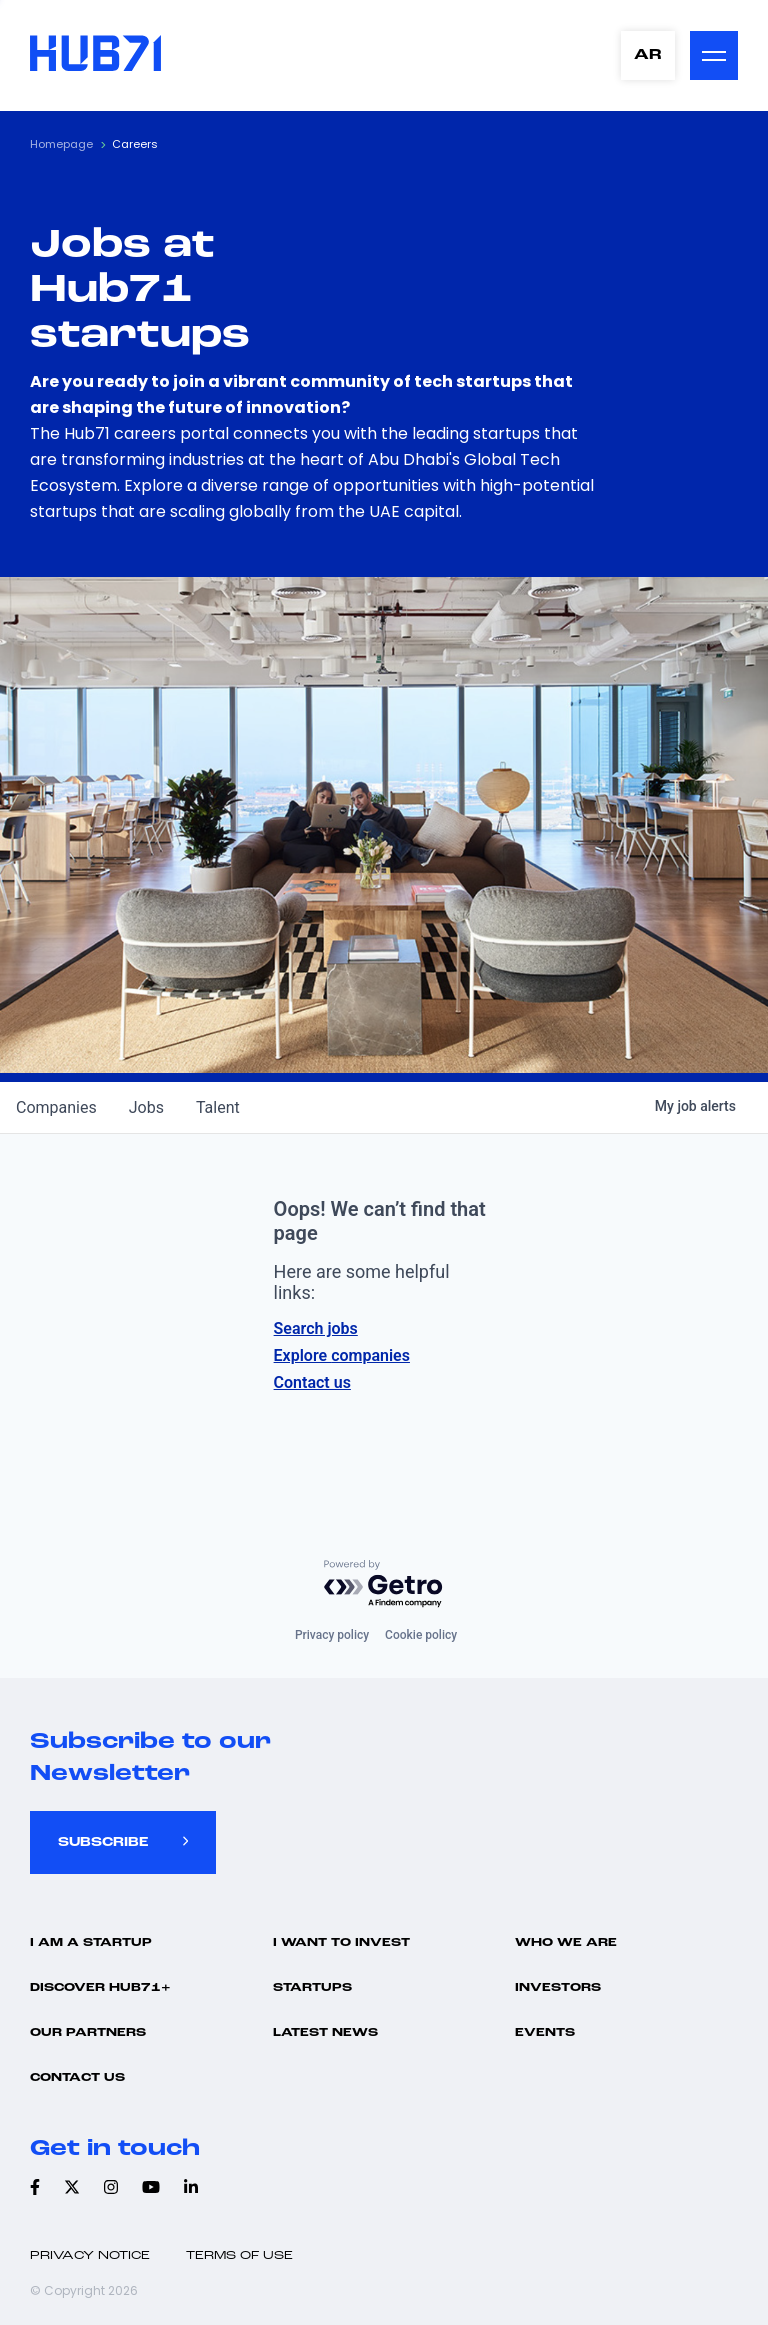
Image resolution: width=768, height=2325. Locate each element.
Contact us (312, 1382)
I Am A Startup (91, 1943)
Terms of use (239, 2256)
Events (545, 2033)
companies (56, 1107)
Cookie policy (421, 1635)
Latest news (325, 2033)
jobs (146, 1107)
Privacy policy (332, 1635)
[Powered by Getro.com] (384, 1584)
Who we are (566, 1943)
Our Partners (88, 2033)
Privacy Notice (90, 2256)
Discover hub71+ (100, 1988)
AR (648, 55)
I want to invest (341, 1943)
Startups (312, 1988)
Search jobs (316, 1328)
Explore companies (342, 1355)
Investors (558, 1988)
